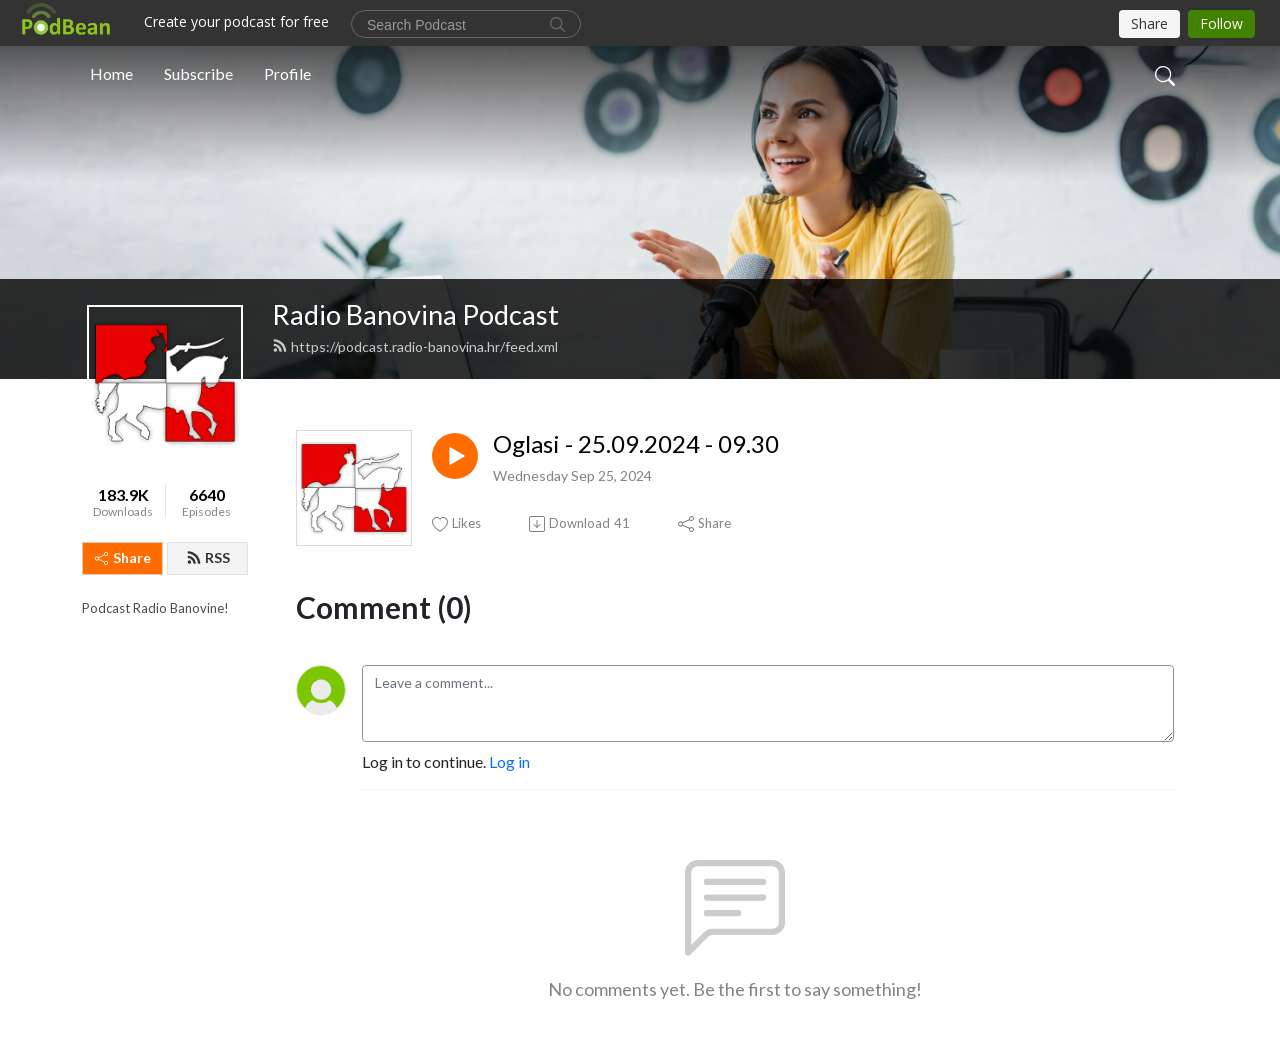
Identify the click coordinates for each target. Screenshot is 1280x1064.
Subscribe (198, 73)
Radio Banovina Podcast (415, 314)
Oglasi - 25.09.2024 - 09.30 (636, 444)
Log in (509, 761)
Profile (287, 73)
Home (111, 73)
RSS (208, 557)
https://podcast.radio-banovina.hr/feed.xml (415, 346)
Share (123, 557)
